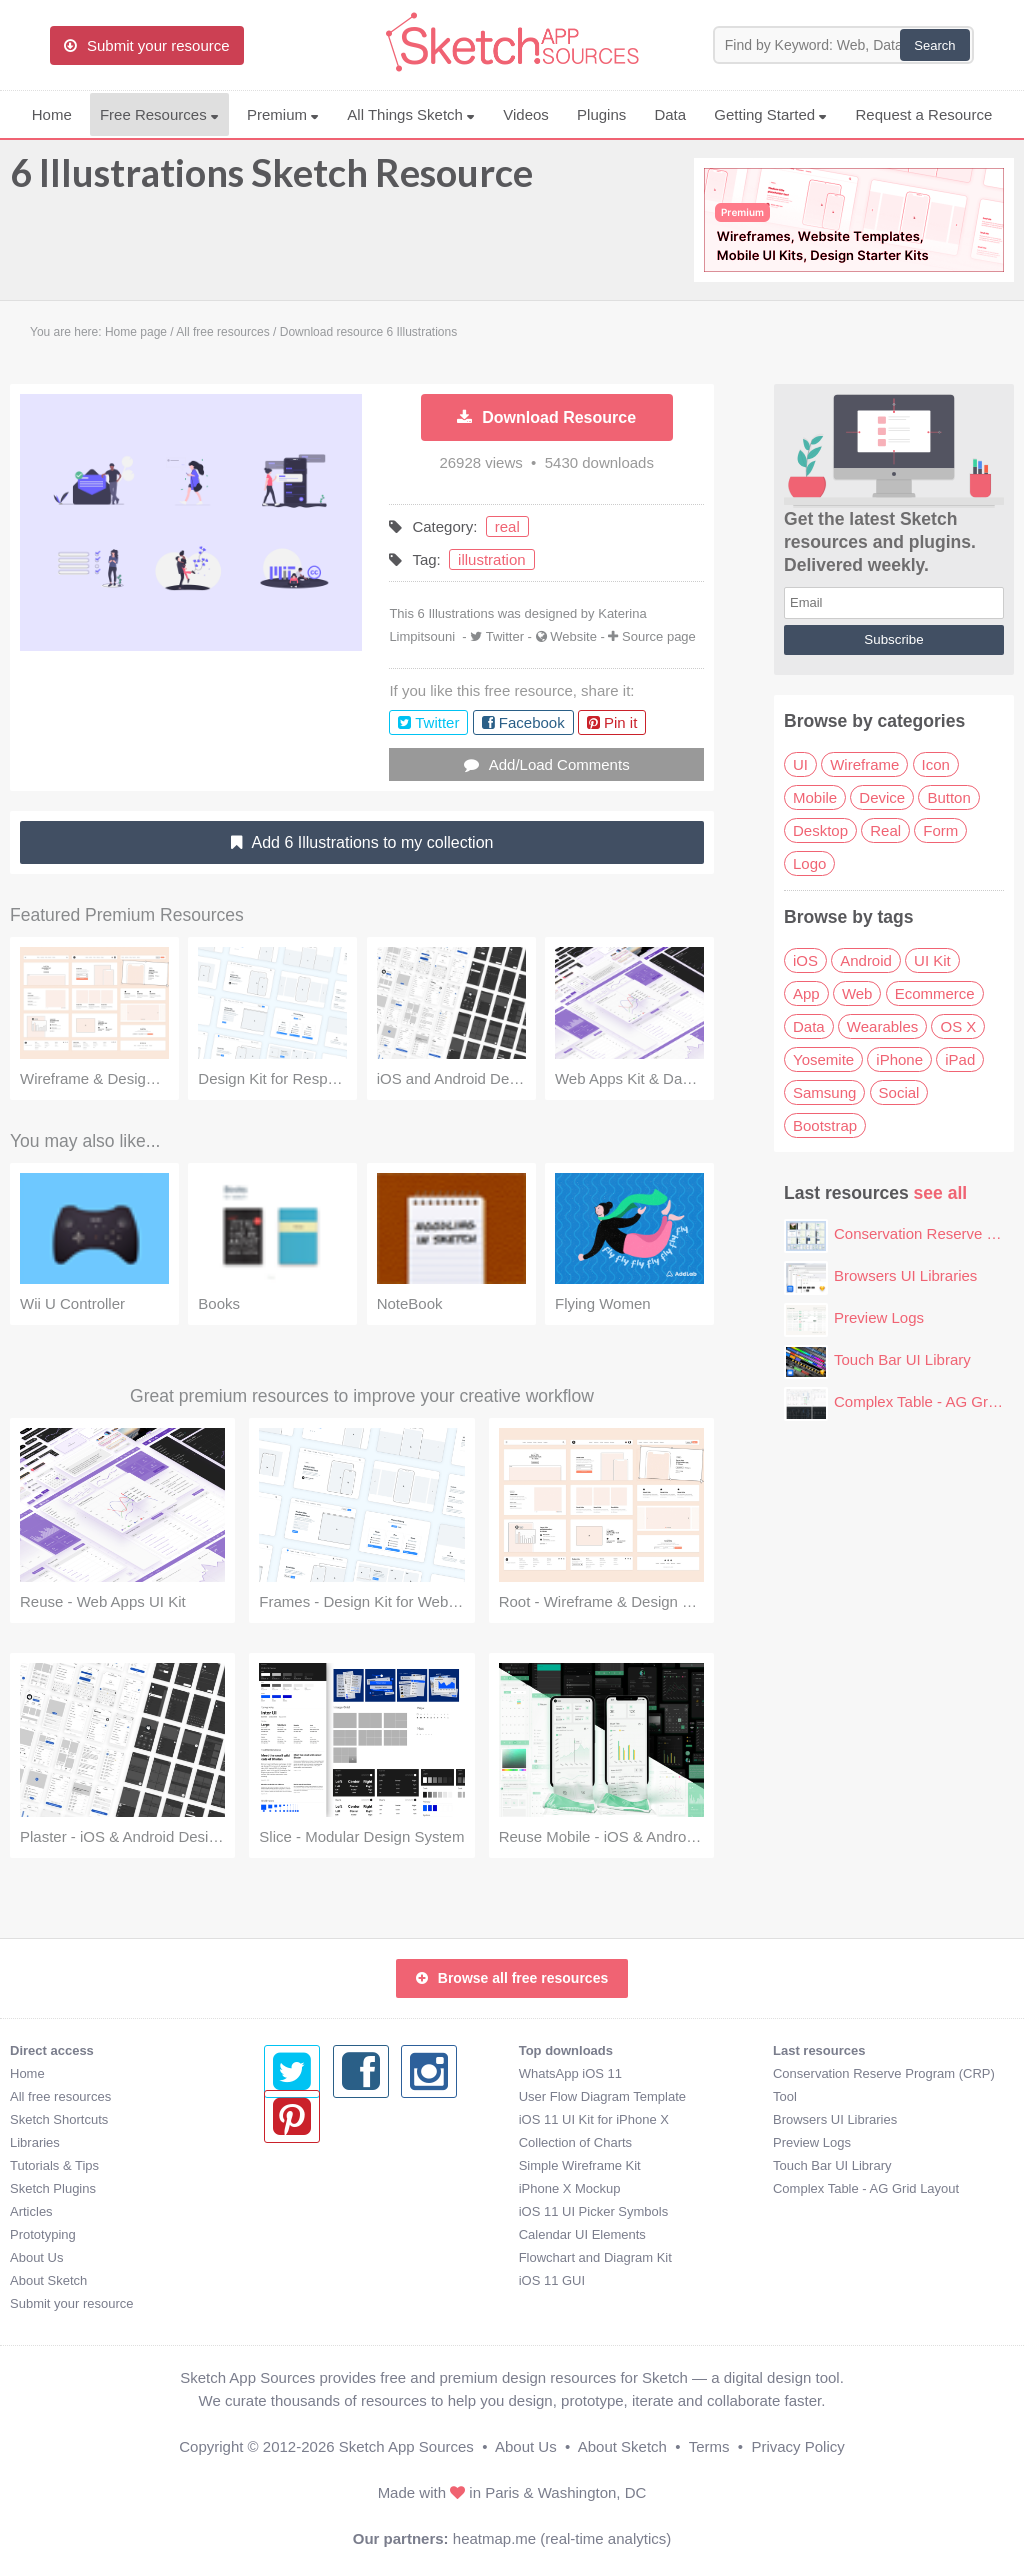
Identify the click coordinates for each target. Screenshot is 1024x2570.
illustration (492, 559)
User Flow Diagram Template (347, 2096)
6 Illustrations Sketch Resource (271, 182)
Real (885, 830)
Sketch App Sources (406, 2446)
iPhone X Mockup (315, 2188)
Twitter (505, 636)
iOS (805, 960)
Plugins (601, 114)
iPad (960, 1059)
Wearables (882, 1026)
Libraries (35, 2142)
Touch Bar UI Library (902, 1359)
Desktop (820, 830)
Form (940, 830)
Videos (526, 114)
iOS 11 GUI (297, 2280)
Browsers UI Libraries (905, 1275)
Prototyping (43, 2234)
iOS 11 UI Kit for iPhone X (339, 2119)
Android (866, 960)
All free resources (60, 2096)
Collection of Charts (320, 2142)
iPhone (899, 1059)
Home (52, 114)
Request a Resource (924, 114)
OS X (958, 1026)
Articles (31, 2211)
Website (573, 636)
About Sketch (48, 2280)
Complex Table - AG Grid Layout (612, 2188)
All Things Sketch (411, 114)
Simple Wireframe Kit (325, 2165)
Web (857, 993)
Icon (936, 764)
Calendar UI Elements (327, 2234)
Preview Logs (879, 1317)
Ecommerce (935, 993)
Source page (659, 636)
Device (882, 797)
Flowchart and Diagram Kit (340, 2257)
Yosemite (823, 1059)
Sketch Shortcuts (59, 2119)
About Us (36, 2257)
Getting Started (770, 114)
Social (899, 1092)
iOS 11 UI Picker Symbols (339, 2211)
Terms (709, 2446)
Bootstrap (825, 1125)
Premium (283, 114)
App (806, 993)
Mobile (815, 797)
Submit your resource (72, 2303)
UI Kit (932, 960)
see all (941, 1193)
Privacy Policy (797, 2446)
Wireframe (864, 764)
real (507, 526)
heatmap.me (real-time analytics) (562, 2538)
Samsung (824, 1092)
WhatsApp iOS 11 (315, 2073)
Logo (809, 863)
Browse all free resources (512, 1978)
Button (948, 797)
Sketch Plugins (53, 2188)
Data (670, 114)
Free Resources (159, 114)
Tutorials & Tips (54, 2165)
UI (800, 764)
